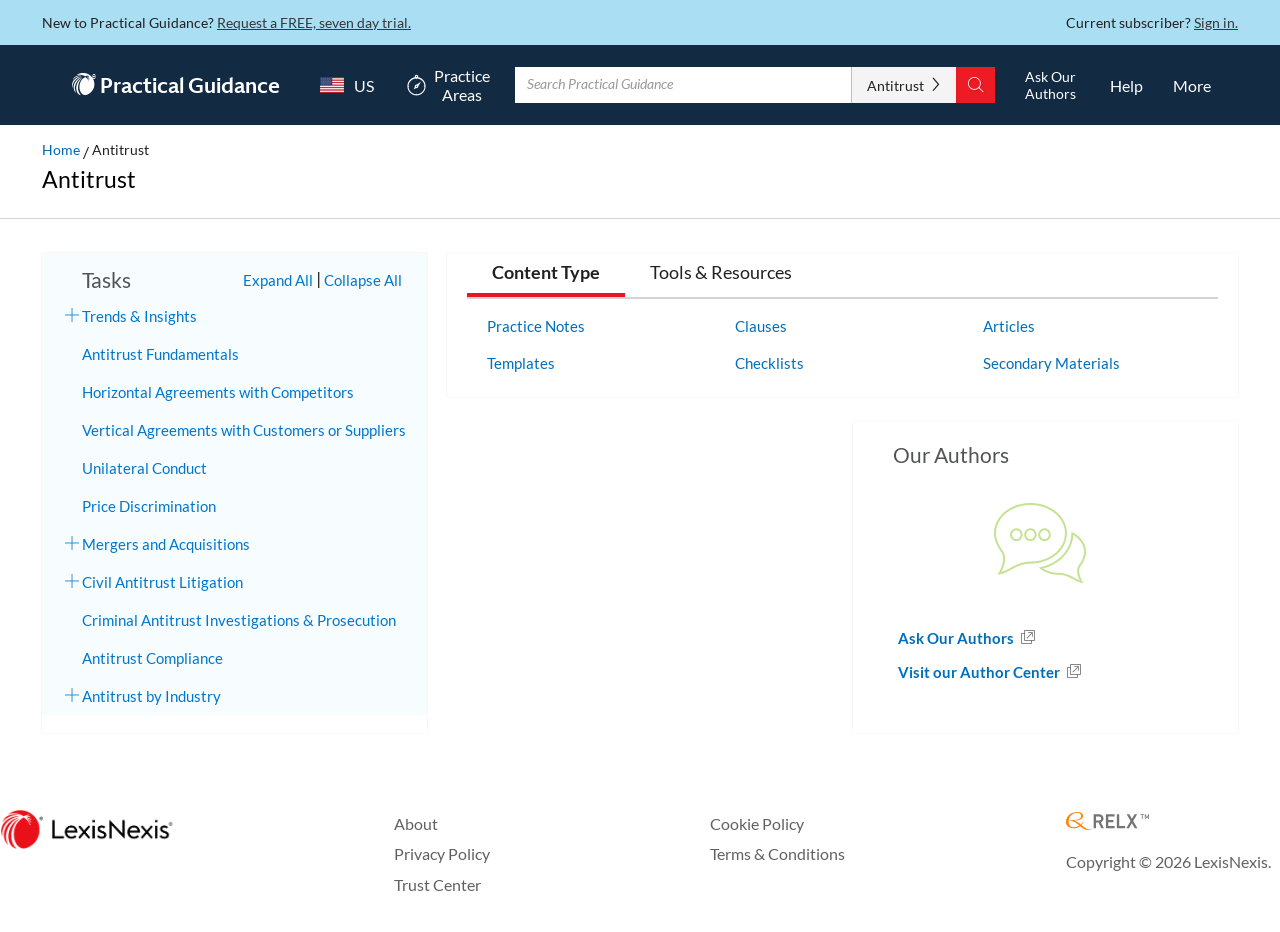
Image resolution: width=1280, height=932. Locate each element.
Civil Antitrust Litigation (162, 582)
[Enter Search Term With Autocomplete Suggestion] (683, 85)
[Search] (975, 85)
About (416, 823)
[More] (1192, 85)
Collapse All (363, 280)
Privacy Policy (442, 853)
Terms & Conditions (777, 853)
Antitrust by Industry (151, 696)
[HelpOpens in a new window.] (1126, 85)
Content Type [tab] (546, 273)
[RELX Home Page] (1107, 822)
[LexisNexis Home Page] (86, 830)
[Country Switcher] (342, 85)
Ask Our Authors (957, 638)
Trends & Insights (139, 316)
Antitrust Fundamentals (160, 354)
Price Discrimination (149, 506)
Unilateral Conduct (144, 468)
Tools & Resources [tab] (721, 273)
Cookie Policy (757, 823)
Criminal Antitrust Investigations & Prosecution (239, 620)
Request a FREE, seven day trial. (314, 22)
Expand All (278, 280)
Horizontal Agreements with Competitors (218, 392)
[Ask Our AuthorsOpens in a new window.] (1050, 85)
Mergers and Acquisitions (166, 544)
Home (61, 149)
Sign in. (1216, 22)
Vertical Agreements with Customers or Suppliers (244, 430)
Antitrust (895, 85)
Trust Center (437, 884)
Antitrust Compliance (152, 658)
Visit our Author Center (980, 672)
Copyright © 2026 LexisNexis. (1168, 861)
